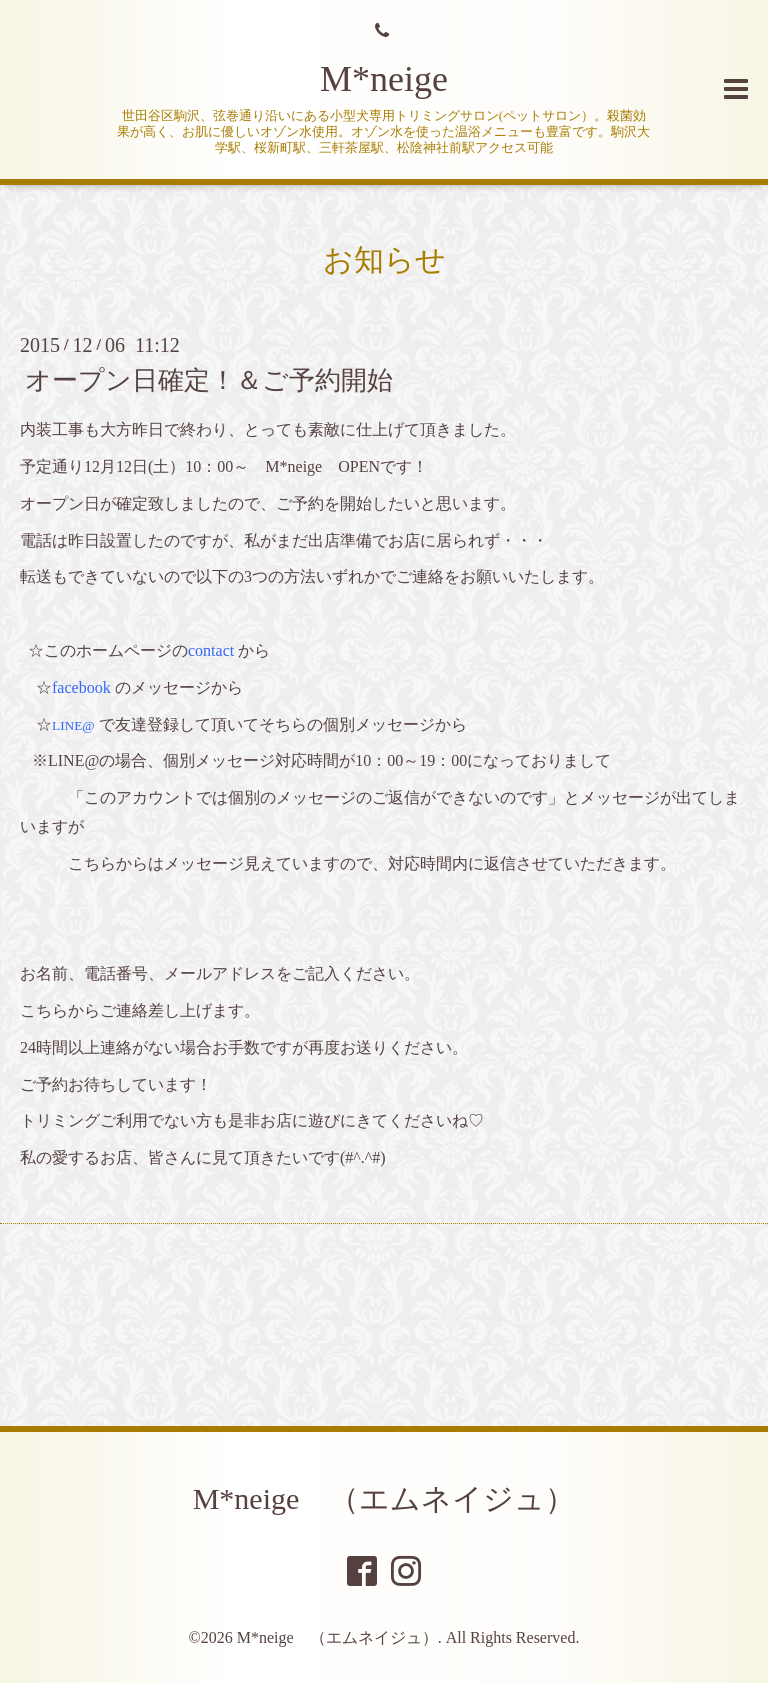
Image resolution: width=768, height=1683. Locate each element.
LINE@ (73, 725)
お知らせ (384, 259)
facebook (81, 687)
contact (211, 650)
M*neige (384, 79)
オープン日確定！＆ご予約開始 (209, 380)
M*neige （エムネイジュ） (384, 1498)
